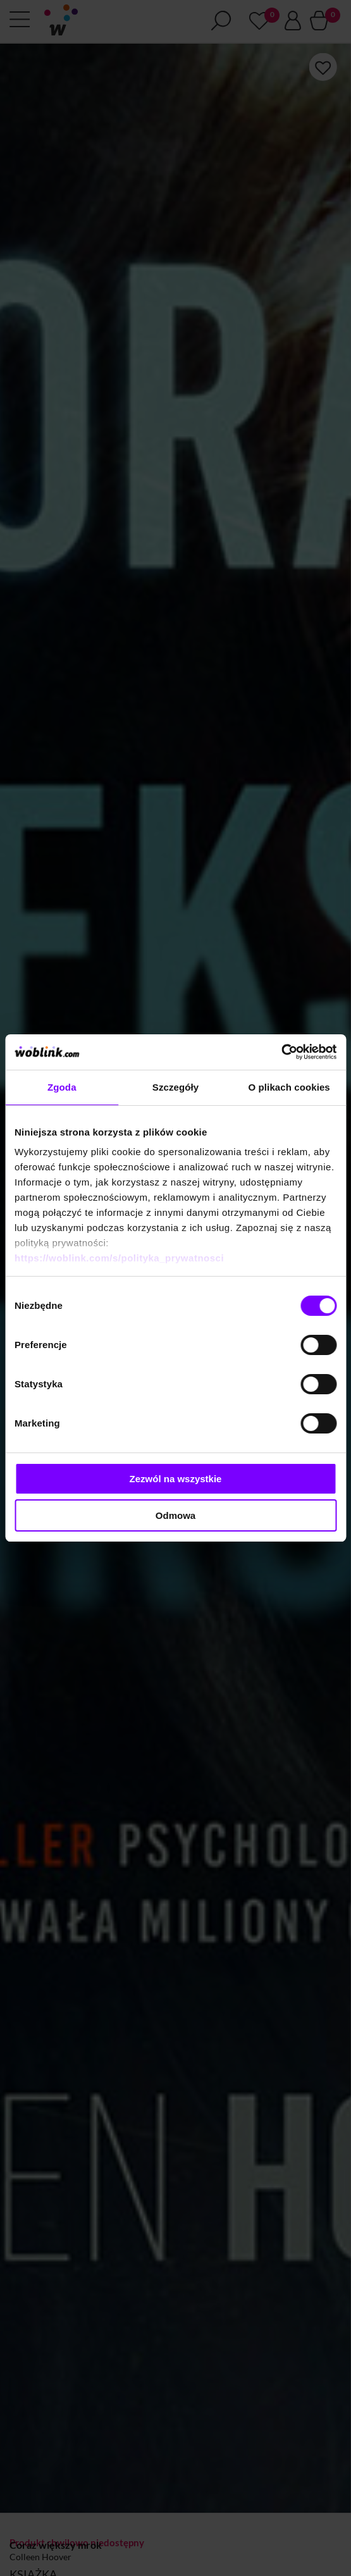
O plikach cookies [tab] (289, 1087)
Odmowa (175, 1515)
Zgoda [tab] (62, 1087)
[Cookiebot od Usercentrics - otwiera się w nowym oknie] (281, 1052)
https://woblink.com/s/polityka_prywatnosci (119, 1258)
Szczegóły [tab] (175, 1087)
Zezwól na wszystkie (176, 1478)
